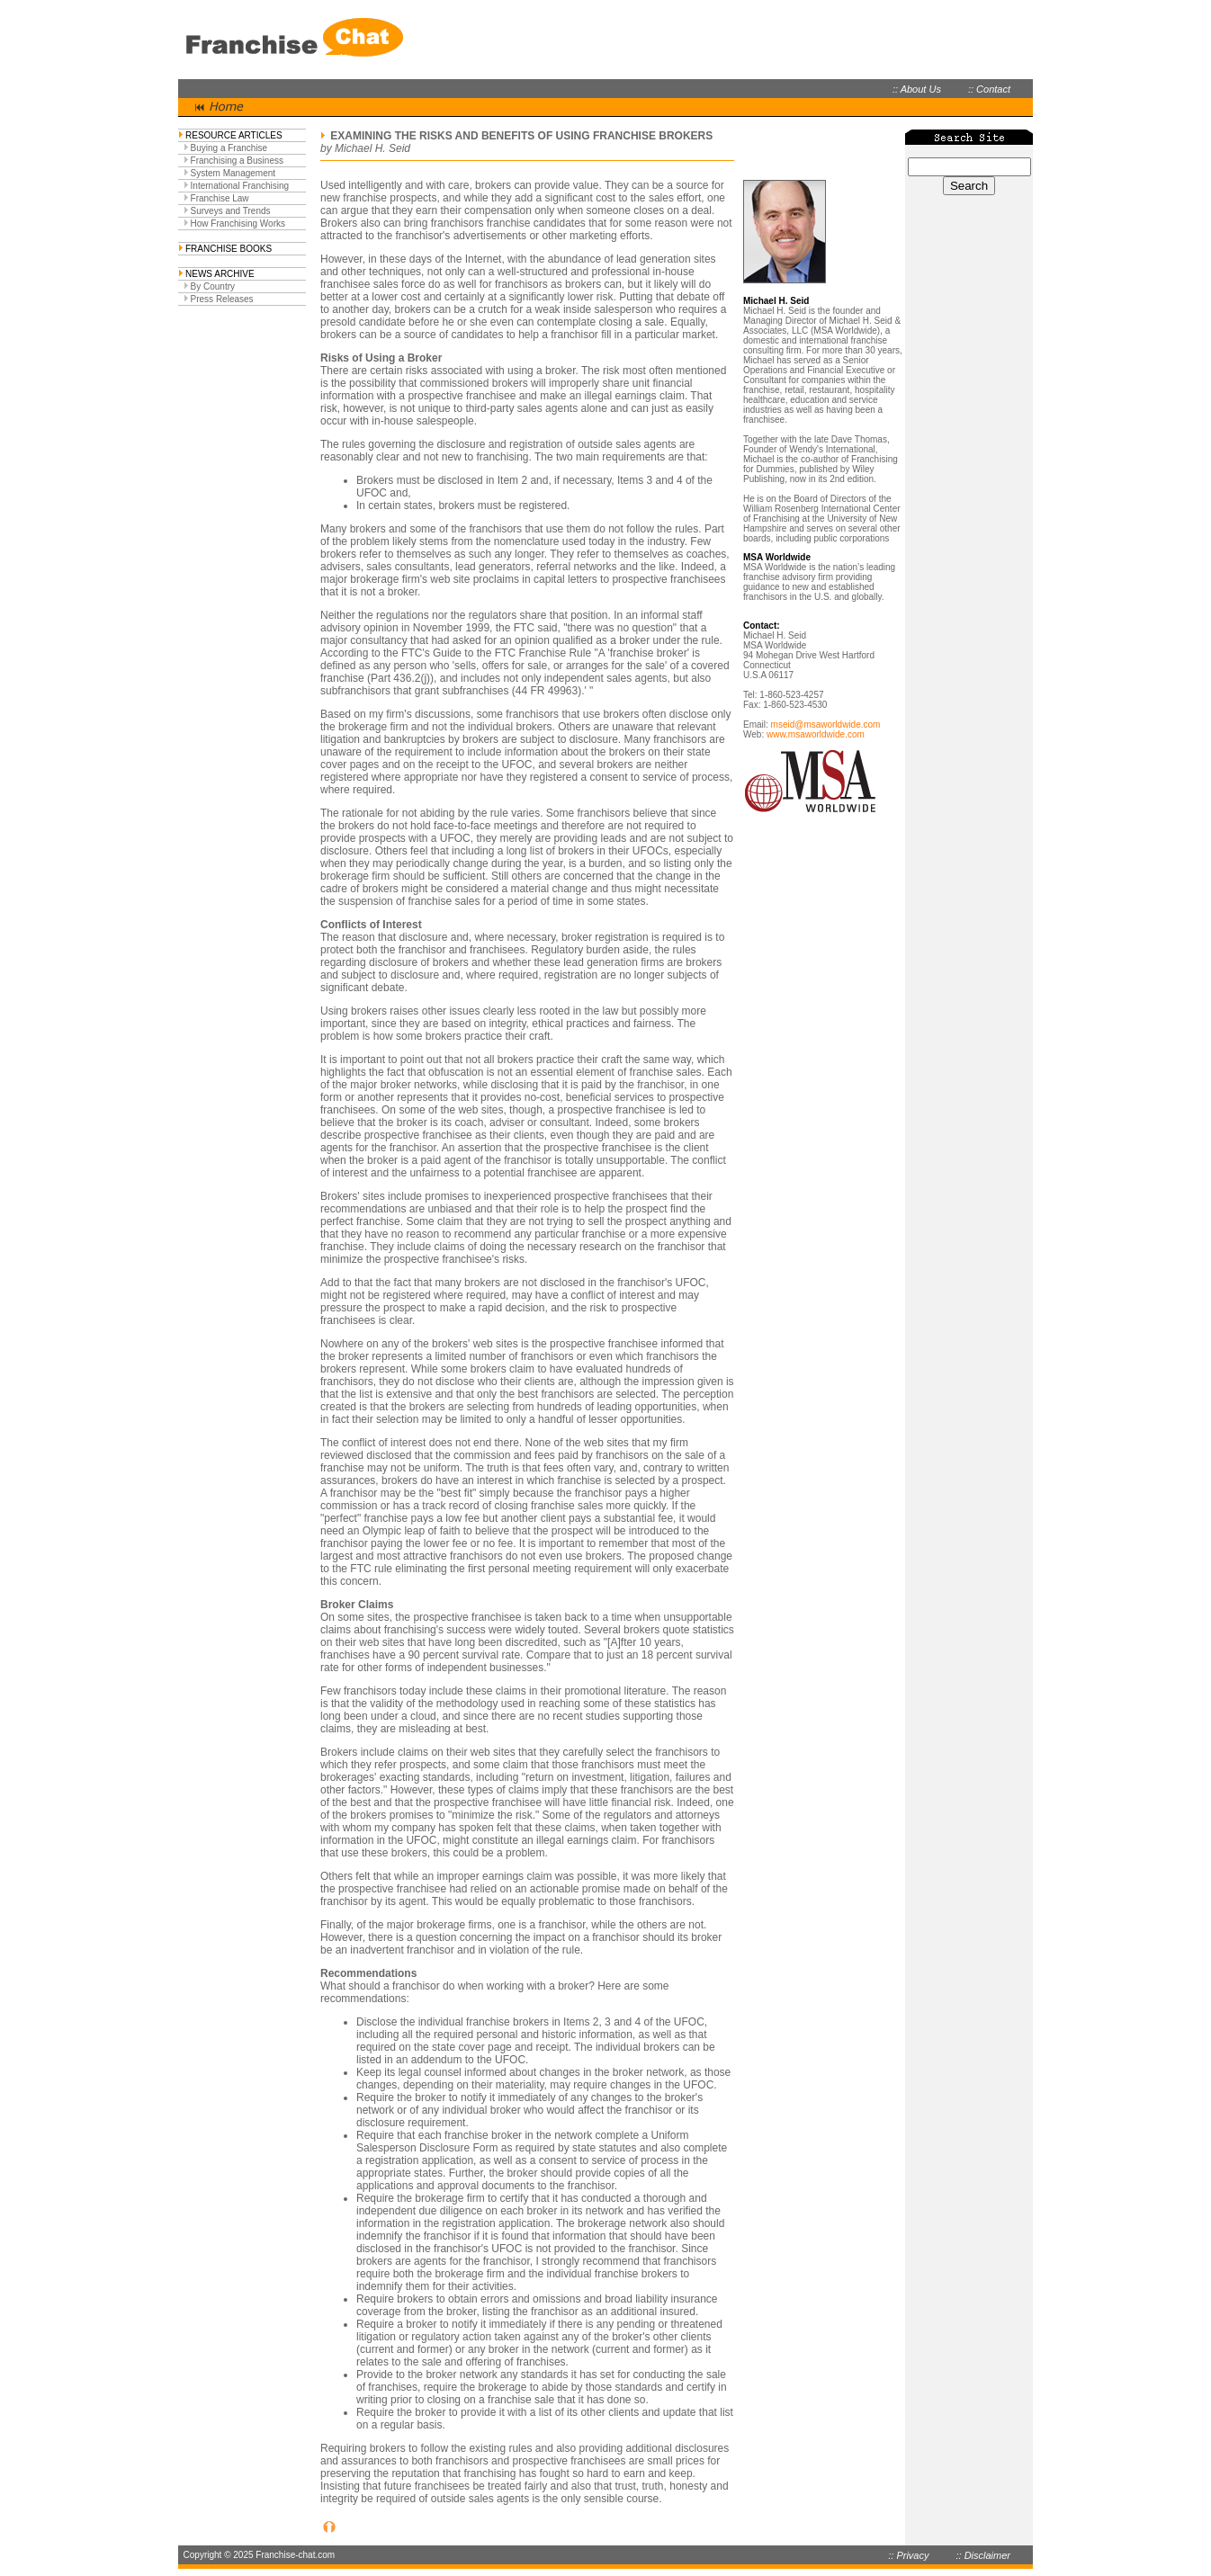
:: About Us (917, 89)
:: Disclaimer (982, 2555)
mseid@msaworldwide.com (826, 724)
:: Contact (989, 89)
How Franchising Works (238, 223)
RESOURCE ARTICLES (234, 135)
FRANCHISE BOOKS (228, 249)
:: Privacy (908, 2555)
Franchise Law (220, 198)
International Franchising (240, 186)
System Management (233, 173)
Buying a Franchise (229, 148)
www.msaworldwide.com (816, 734)
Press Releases (222, 299)
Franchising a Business (237, 160)
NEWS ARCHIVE (220, 274)
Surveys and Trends (231, 211)
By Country (213, 286)
